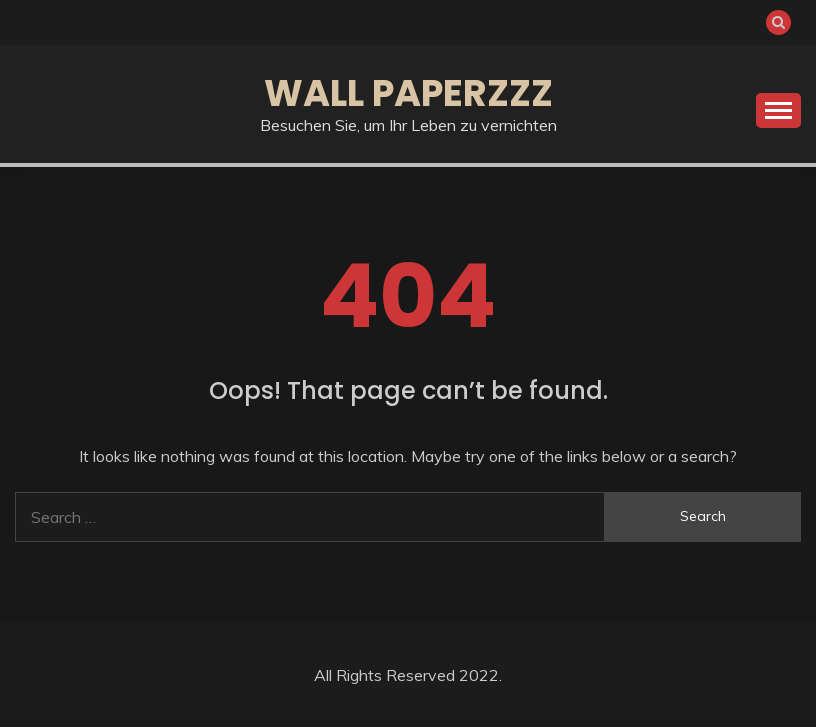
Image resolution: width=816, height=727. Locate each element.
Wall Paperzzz (408, 93)
